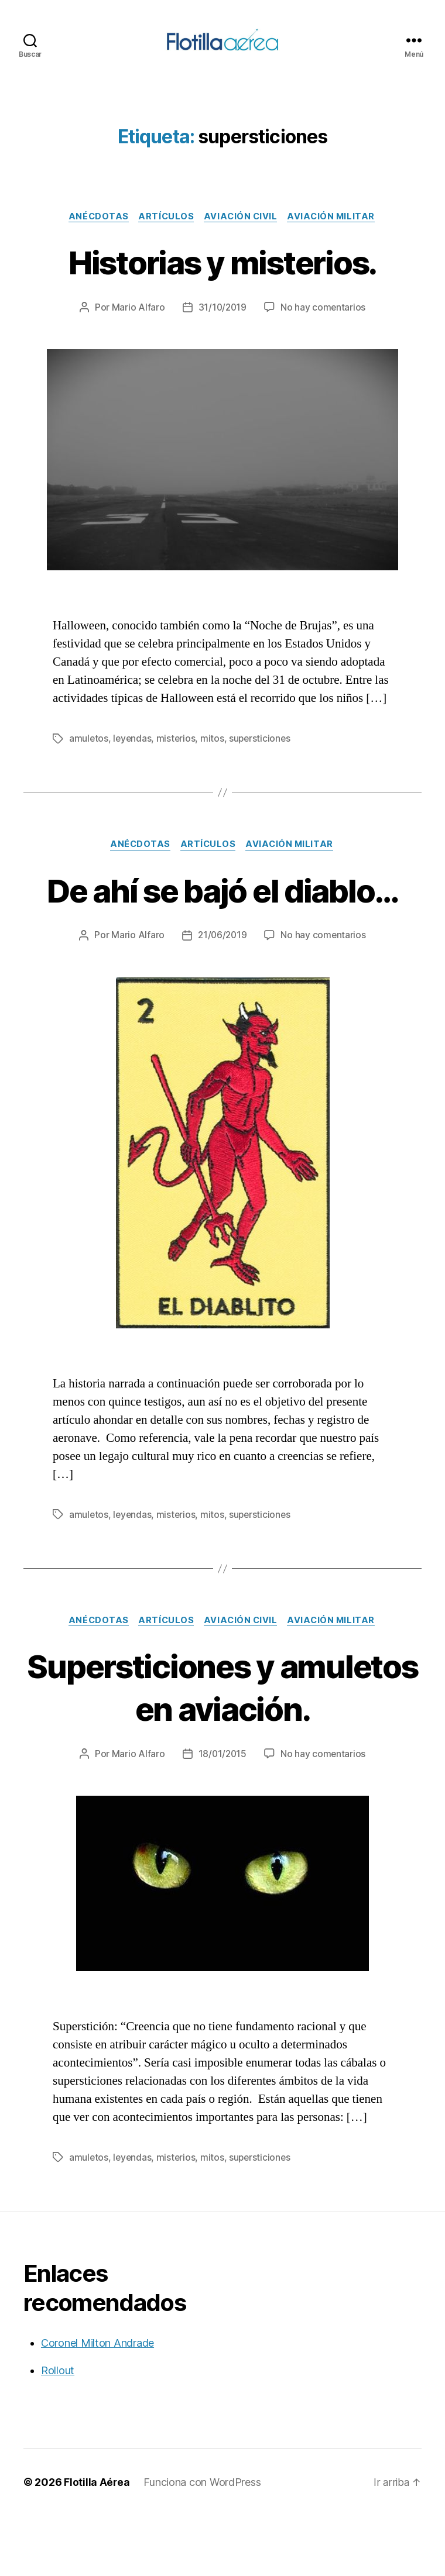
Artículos (166, 233)
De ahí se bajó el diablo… (222, 928)
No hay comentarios (324, 324)
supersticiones (262, 756)
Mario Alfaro (137, 324)
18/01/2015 (222, 1815)
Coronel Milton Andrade (97, 2404)
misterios (178, 756)
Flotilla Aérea (97, 2543)
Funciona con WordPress (202, 2543)
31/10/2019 (222, 324)
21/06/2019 (222, 995)
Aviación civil (243, 233)
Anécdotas (95, 233)
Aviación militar (336, 233)
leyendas (133, 756)
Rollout (57, 2431)
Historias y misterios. (222, 278)
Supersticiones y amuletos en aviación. (222, 1747)
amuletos (89, 756)
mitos (215, 756)
